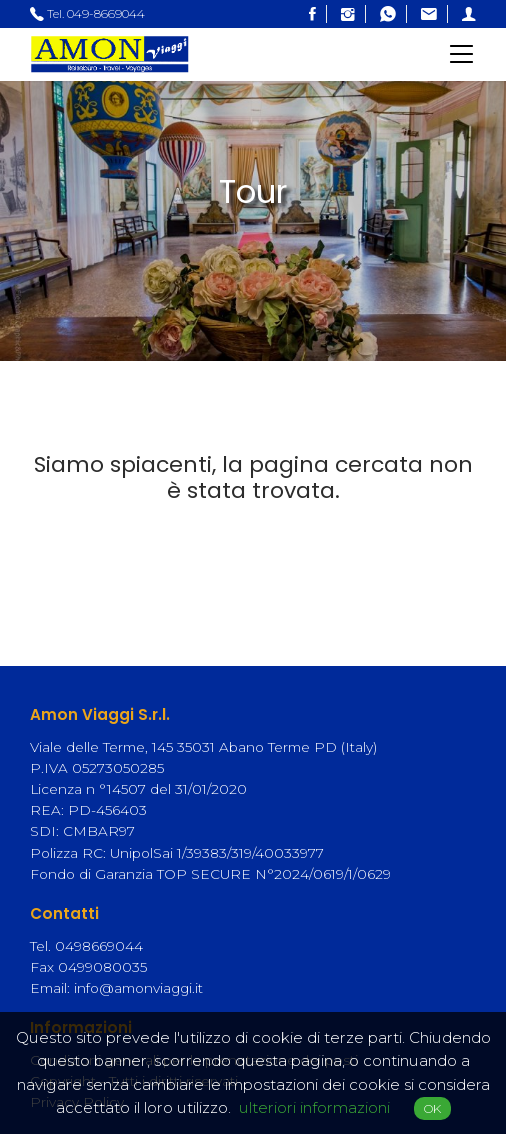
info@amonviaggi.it (138, 988)
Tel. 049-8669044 (87, 13)
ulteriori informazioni (314, 1107)
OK (432, 1108)
